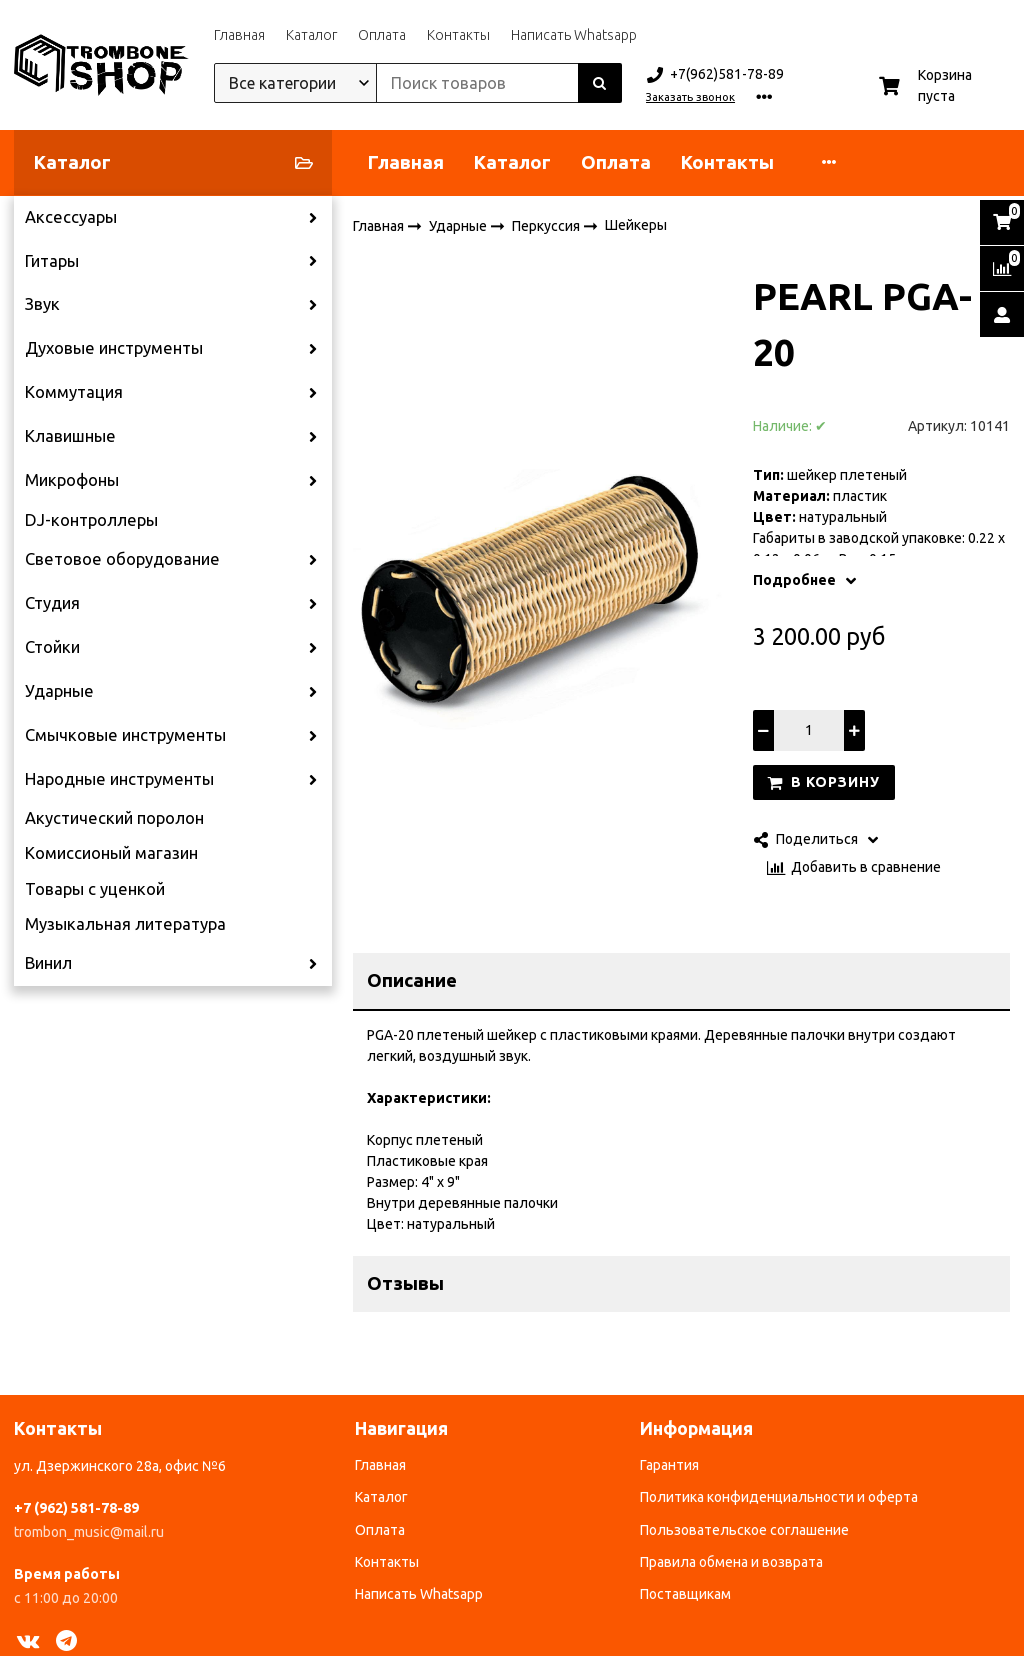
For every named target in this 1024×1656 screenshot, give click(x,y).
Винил (48, 963)
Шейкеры (636, 225)
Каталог (311, 35)
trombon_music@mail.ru (89, 1532)
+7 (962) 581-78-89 (76, 1508)
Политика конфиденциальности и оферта (779, 1497)
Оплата (382, 35)
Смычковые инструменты (125, 735)
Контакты (458, 35)
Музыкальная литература (125, 924)
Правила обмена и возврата (731, 1562)
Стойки (52, 647)
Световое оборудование (122, 559)
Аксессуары (71, 217)
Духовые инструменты (114, 348)
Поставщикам (685, 1594)
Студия (52, 603)
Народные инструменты (119, 779)
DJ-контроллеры (91, 520)
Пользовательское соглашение (744, 1530)
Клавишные (70, 436)
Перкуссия (547, 225)
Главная (239, 35)
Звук (42, 304)
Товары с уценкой (95, 889)
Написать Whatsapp (574, 35)
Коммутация (74, 392)
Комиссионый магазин (111, 853)
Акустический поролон (114, 818)
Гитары (52, 261)
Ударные (59, 691)
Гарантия (669, 1465)
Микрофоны (72, 480)
